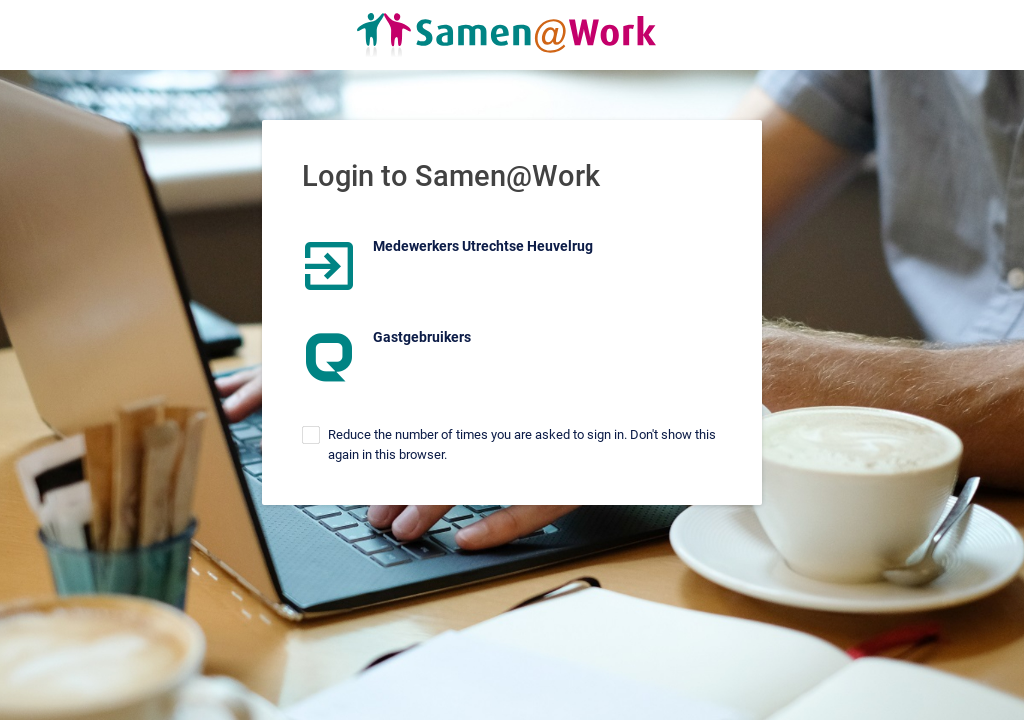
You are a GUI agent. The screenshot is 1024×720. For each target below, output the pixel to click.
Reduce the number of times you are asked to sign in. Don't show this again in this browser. (522, 444)
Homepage (512, 35)
